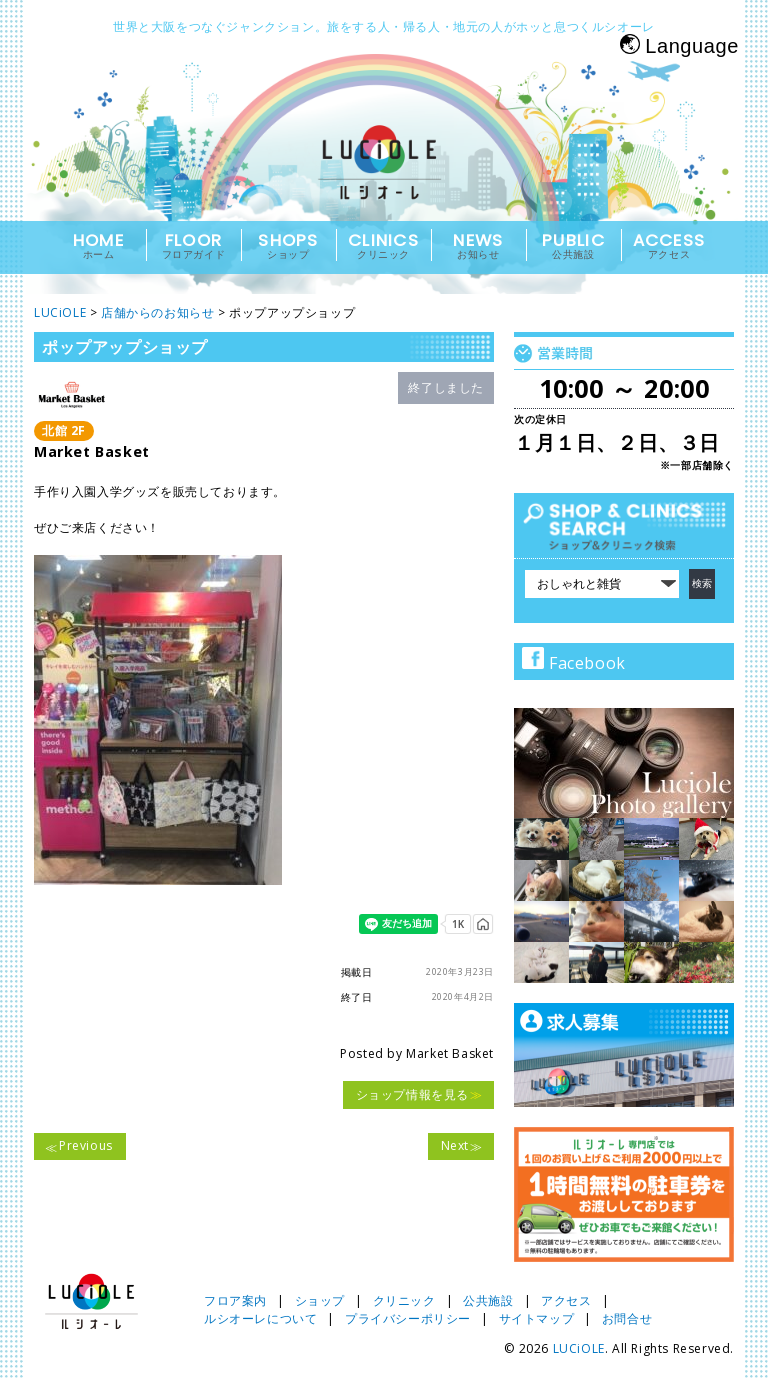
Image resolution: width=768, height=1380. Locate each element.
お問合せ (627, 1318)
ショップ (320, 1300)
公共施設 (488, 1300)
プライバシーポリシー (408, 1318)
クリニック (404, 1300)
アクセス (566, 1300)
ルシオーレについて (260, 1318)
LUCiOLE (579, 1348)
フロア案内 (235, 1300)
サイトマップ (537, 1318)
